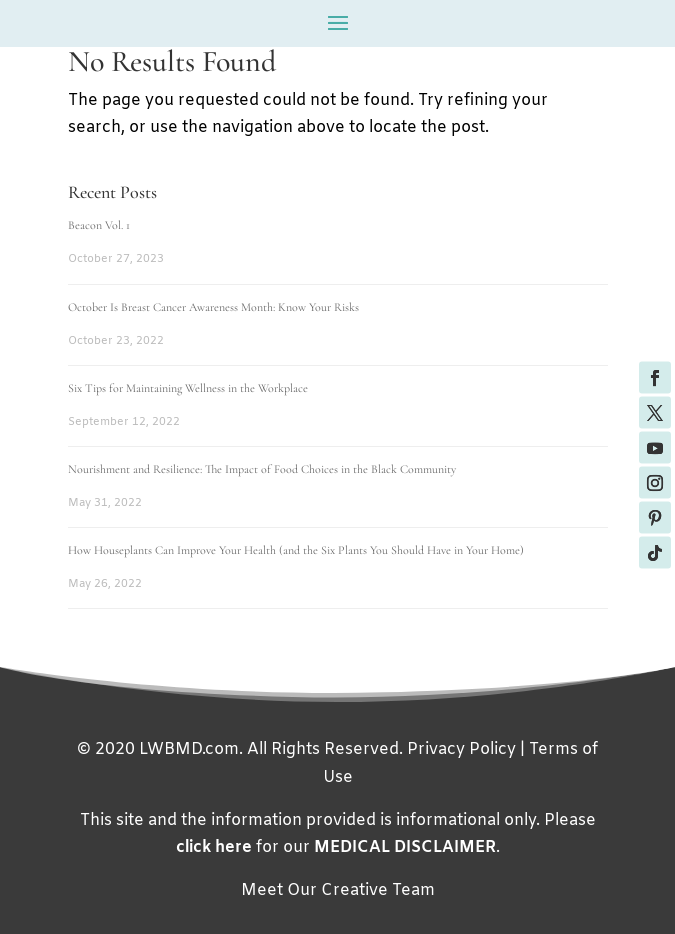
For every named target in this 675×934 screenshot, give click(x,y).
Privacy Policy (461, 749)
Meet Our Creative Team (338, 890)
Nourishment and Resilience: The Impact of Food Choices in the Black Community (262, 469)
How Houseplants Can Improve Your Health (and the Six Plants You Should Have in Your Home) (296, 550)
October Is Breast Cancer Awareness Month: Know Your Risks (213, 307)
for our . (338, 847)
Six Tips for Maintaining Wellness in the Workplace (188, 388)
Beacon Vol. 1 (99, 225)
